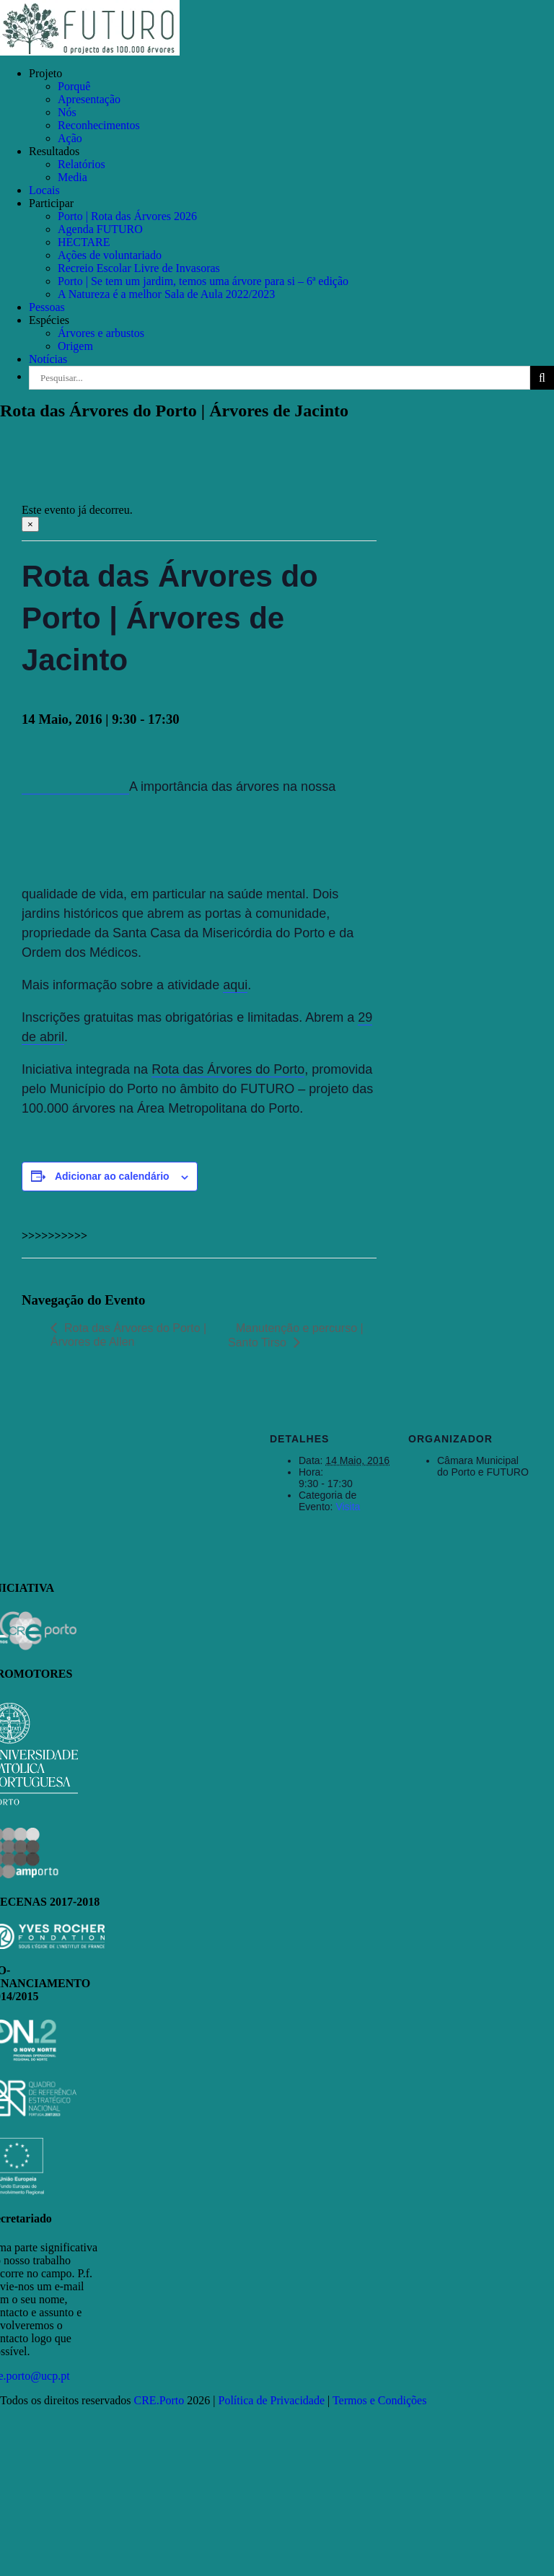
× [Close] (30, 524)
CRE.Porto (161, 2400)
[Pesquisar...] (279, 378)
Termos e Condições (379, 2400)
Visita (347, 1506)
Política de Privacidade (272, 2400)
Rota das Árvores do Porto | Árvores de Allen (128, 1335)
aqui (235, 985)
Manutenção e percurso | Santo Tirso (296, 1335)
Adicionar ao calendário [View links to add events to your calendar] (112, 1176)
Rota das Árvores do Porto (227, 1069)
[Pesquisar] (542, 378)
